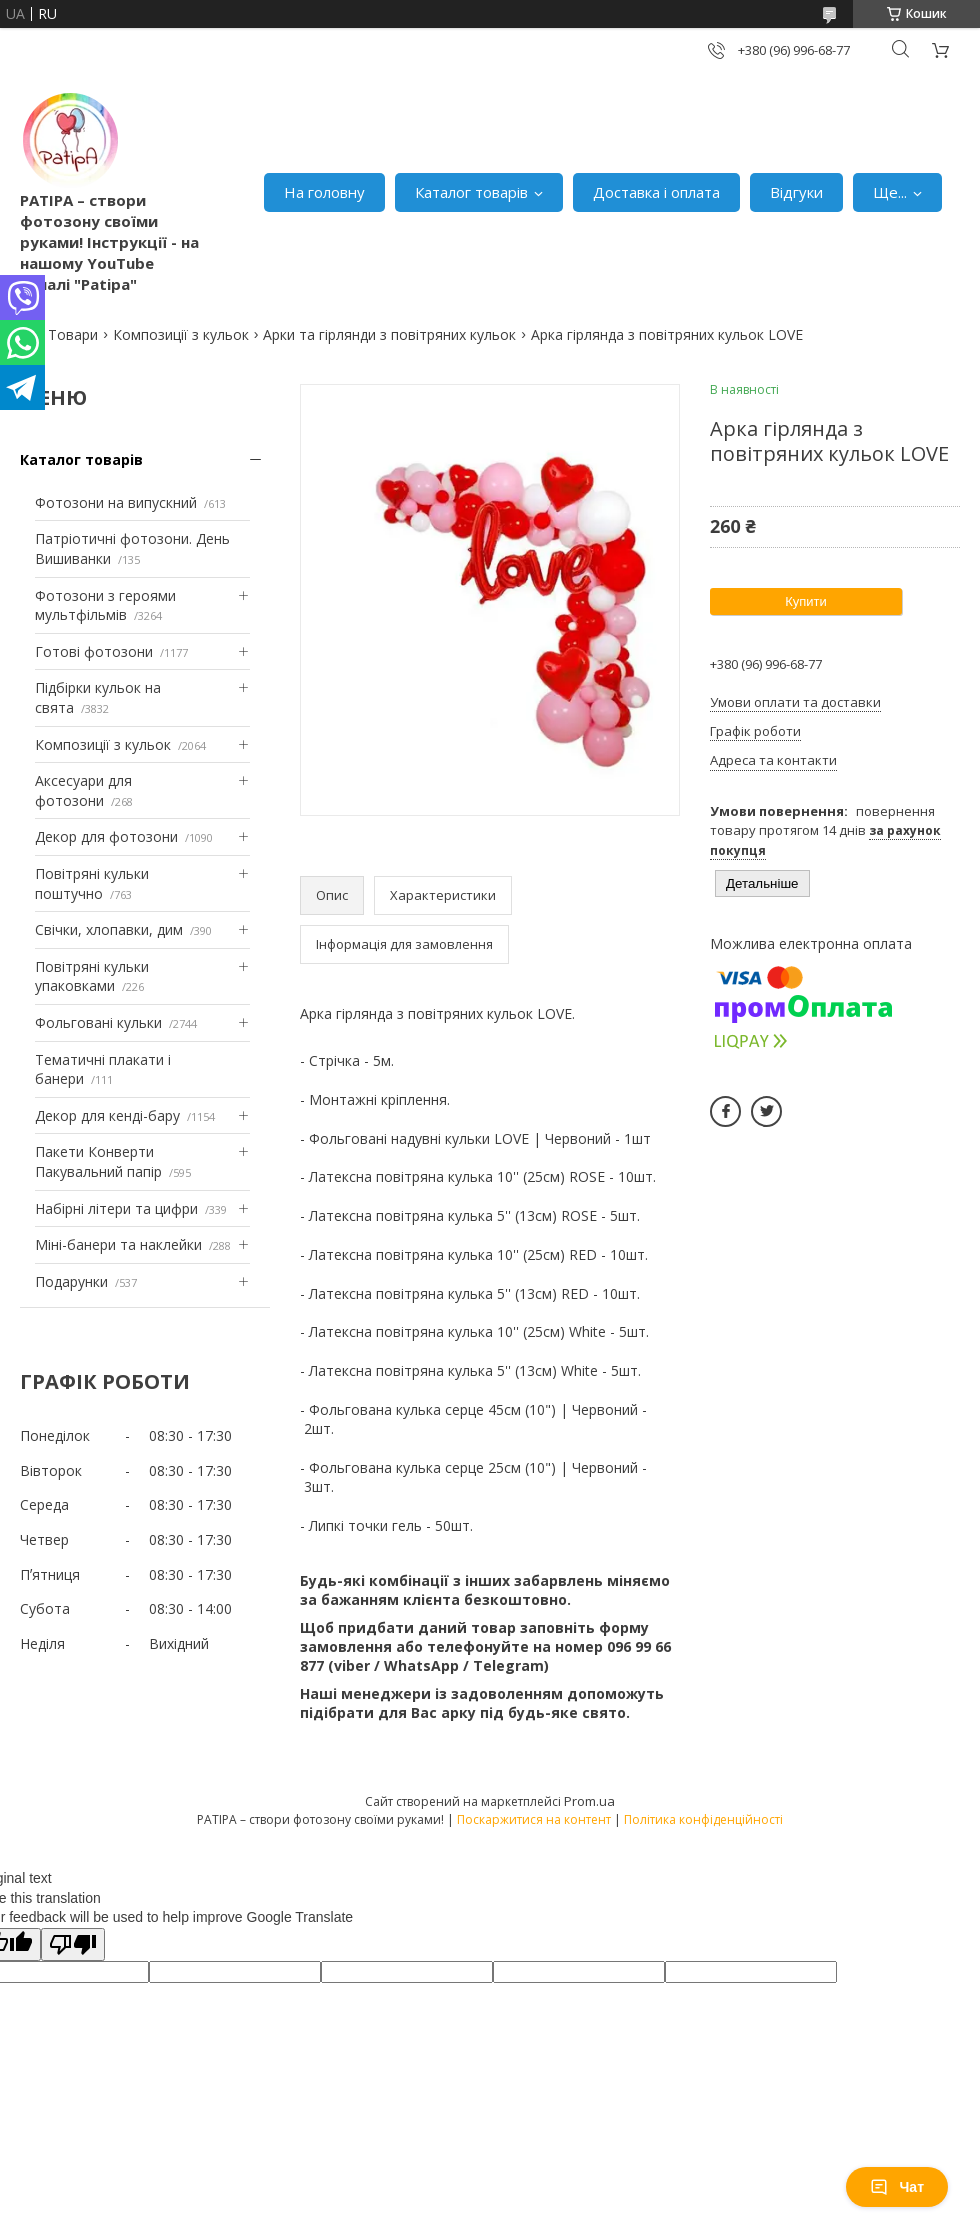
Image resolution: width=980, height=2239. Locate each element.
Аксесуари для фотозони (83, 790)
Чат (897, 2187)
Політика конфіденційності (703, 1819)
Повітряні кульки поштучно (92, 883)
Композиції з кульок (181, 334)
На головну (324, 192)
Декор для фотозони (106, 836)
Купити (806, 601)
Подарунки (71, 1281)
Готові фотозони (94, 651)
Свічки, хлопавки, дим (109, 929)
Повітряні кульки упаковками (92, 976)
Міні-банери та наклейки (118, 1244)
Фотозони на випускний (116, 502)
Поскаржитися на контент (534, 1819)
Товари (73, 334)
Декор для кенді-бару (107, 1115)
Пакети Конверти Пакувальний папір (98, 1161)
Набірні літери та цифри (116, 1208)
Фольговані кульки (98, 1022)
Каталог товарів (471, 192)
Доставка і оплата (656, 192)
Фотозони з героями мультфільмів (105, 605)
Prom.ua (589, 1801)
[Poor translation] (73, 1944)
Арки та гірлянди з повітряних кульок (389, 334)
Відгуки (796, 192)
